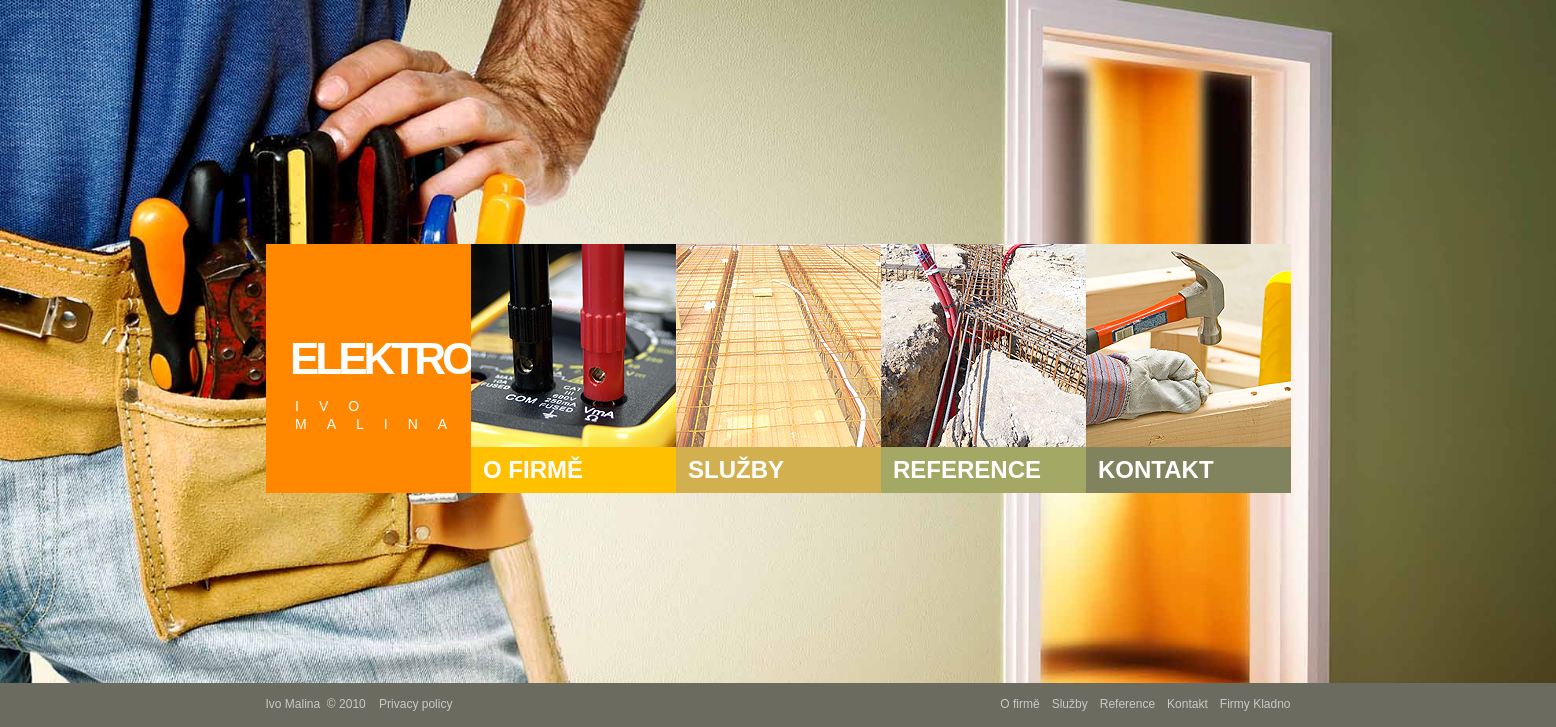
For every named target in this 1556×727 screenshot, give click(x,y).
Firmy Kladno (1255, 704)
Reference (1127, 704)
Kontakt (1187, 704)
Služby (1070, 704)
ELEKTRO (380, 383)
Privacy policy (415, 704)
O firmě (1019, 704)
